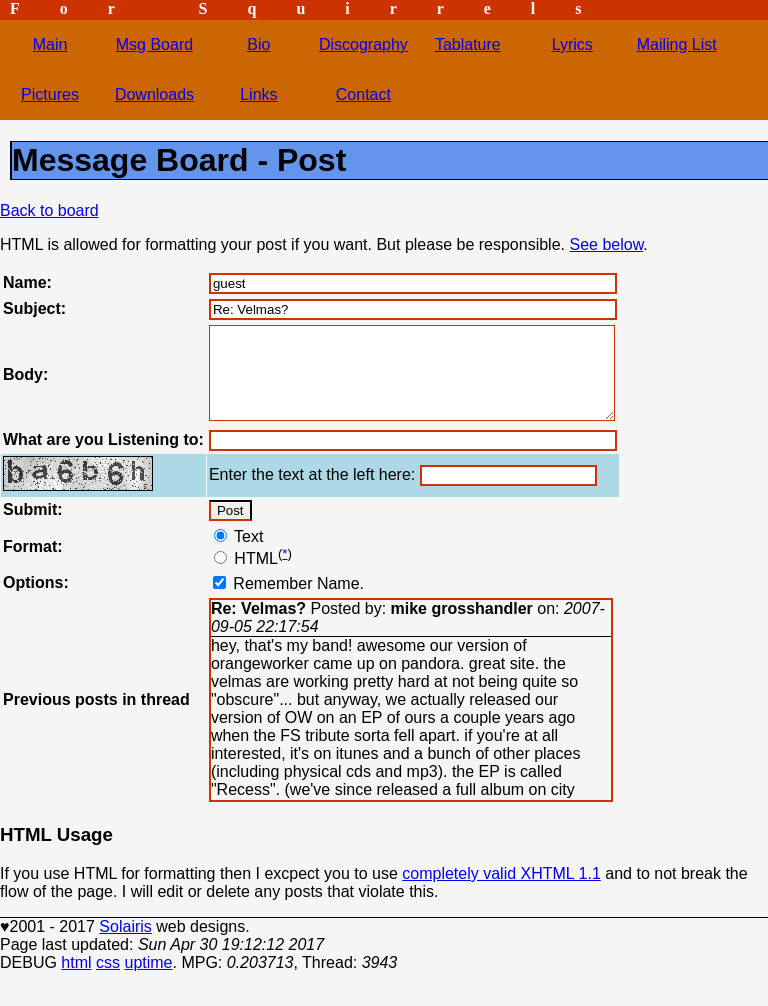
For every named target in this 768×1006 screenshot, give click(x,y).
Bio (258, 44)
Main (50, 44)
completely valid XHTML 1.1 (501, 891)
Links (258, 94)
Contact (363, 94)
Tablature (468, 44)
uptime (148, 980)
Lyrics (572, 44)
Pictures (50, 94)
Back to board (49, 210)
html (76, 980)
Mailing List (677, 44)
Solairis (125, 944)
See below (606, 244)
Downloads (154, 94)
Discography (363, 44)
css (108, 980)
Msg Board (154, 44)
